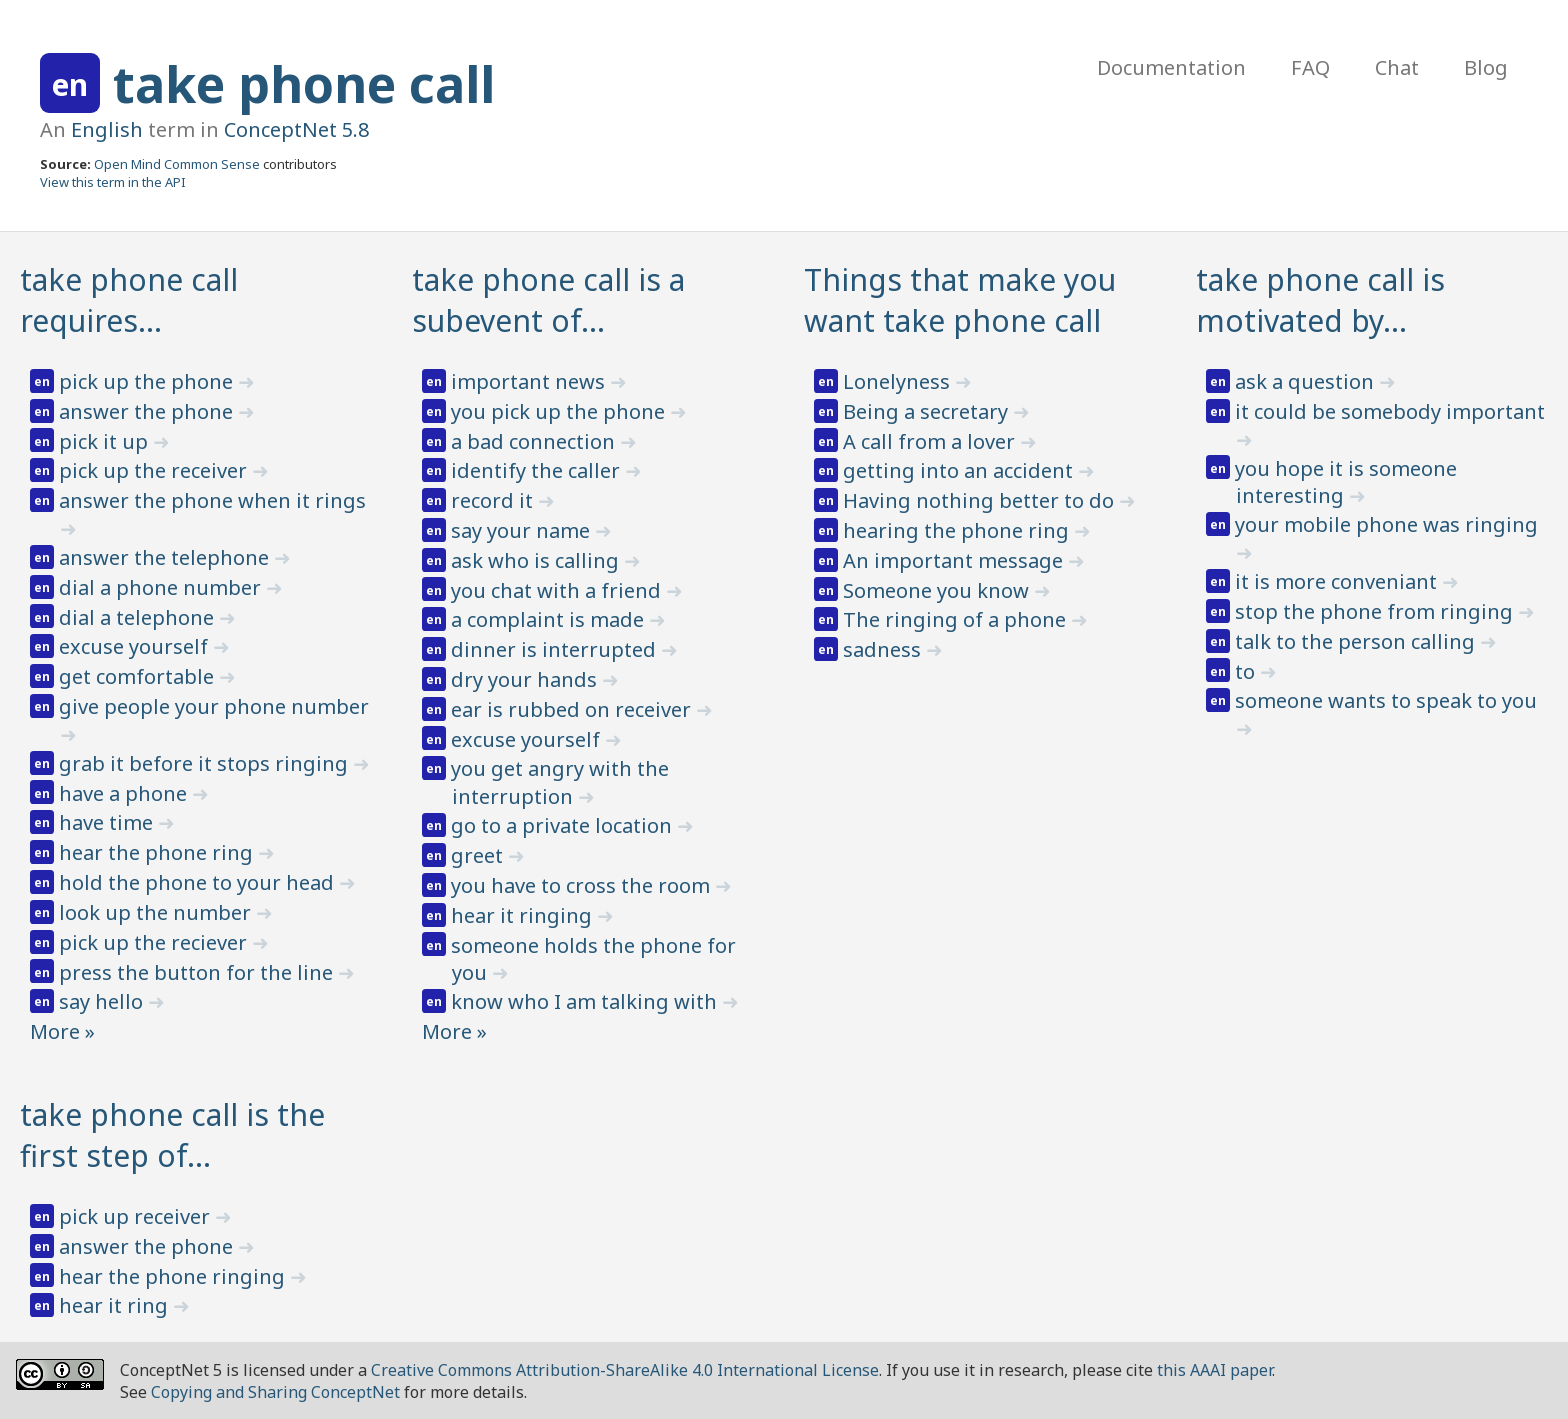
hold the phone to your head (199, 882)
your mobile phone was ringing (1386, 524)
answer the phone (148, 411)
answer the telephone (166, 557)
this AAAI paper (1214, 1370)
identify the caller (538, 470)
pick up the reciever (155, 942)
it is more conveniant (1338, 581)
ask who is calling (537, 560)
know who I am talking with (586, 1001)
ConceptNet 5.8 (296, 129)
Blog (1486, 67)
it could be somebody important (1390, 411)
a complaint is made (550, 619)
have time (108, 822)
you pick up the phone (560, 411)
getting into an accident (960, 470)
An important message (955, 560)
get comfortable (139, 676)
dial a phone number (162, 587)
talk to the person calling (1357, 641)
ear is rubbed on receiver (573, 709)
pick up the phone (148, 381)
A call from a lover (931, 441)
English (107, 129)
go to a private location (564, 825)
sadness (884, 649)
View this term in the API (113, 182)
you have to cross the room (583, 885)
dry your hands (526, 679)
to (1247, 671)
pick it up (106, 441)
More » (62, 1031)
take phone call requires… (129, 300)
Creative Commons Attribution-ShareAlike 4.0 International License (625, 1370)
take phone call (304, 84)
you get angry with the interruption (560, 782)
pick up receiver (137, 1216)
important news (530, 381)
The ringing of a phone (957, 619)
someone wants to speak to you (1386, 700)
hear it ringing (524, 915)
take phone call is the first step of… (172, 1135)
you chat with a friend (558, 590)
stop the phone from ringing (1376, 611)
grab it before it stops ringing (206, 763)
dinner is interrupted (556, 649)
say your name (523, 530)
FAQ (1310, 67)
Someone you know (938, 590)
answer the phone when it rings (212, 500)
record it (494, 500)
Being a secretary (928, 411)
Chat (1397, 67)
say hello (103, 1001)
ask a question (1307, 381)
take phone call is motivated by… (1320, 300)
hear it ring (116, 1305)
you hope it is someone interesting (1346, 482)
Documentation (1171, 67)
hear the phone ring (158, 852)
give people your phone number (214, 706)
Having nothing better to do (981, 500)
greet (479, 855)
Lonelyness (899, 381)
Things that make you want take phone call (960, 300)
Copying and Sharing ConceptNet (275, 1392)
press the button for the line (198, 972)
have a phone (125, 793)
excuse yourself (136, 646)
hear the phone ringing (174, 1276)
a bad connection (535, 441)
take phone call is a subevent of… (548, 300)
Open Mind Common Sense (177, 164)
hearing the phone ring (958, 530)
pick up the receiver (155, 470)
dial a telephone (139, 617)
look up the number (157, 912)
